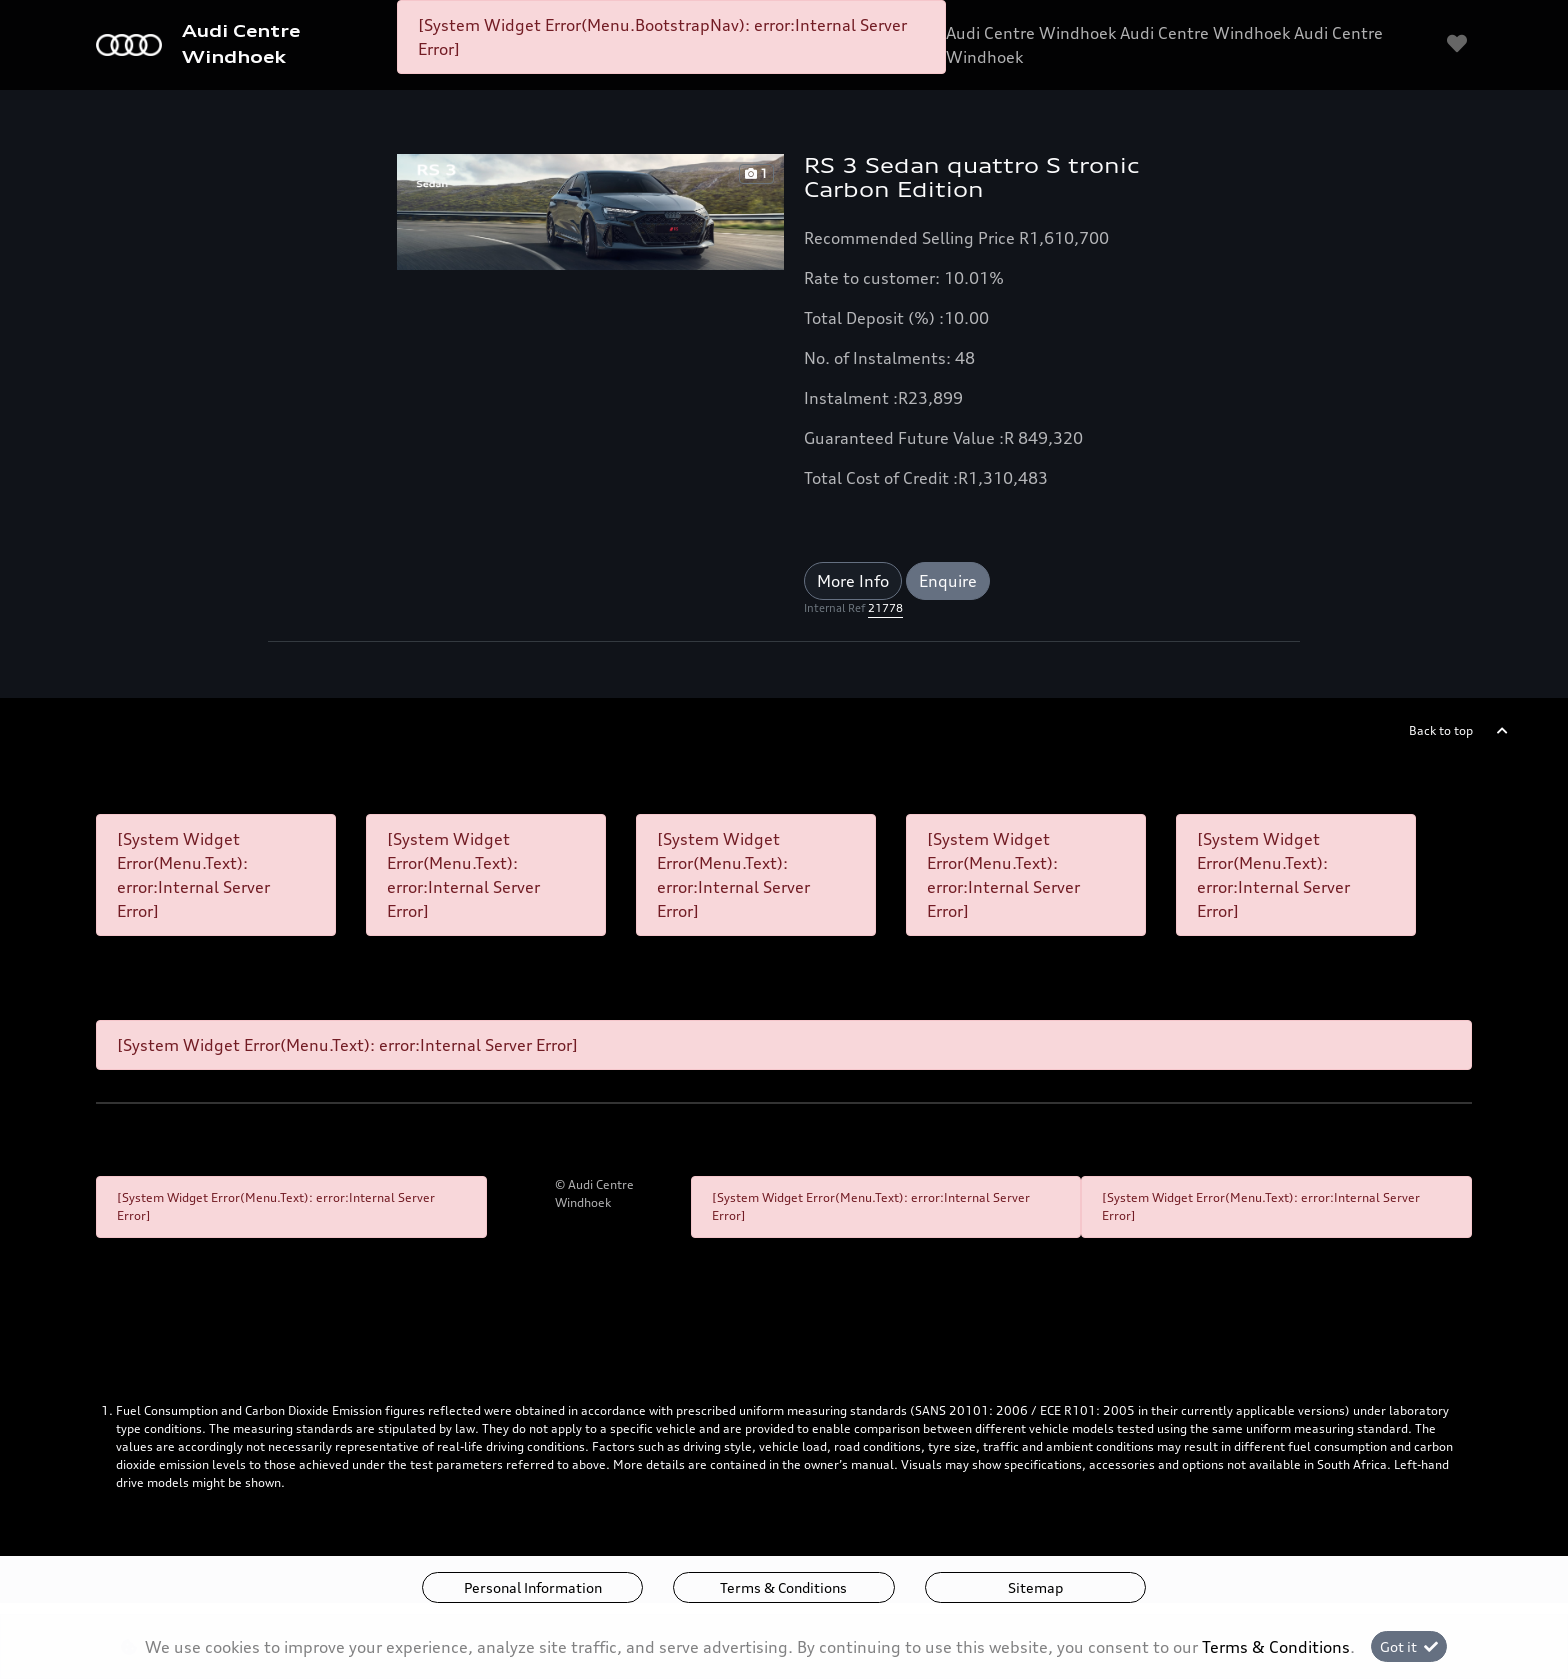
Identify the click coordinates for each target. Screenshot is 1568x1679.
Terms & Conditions (783, 1587)
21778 (885, 608)
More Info (853, 581)
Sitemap (1035, 1587)
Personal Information (533, 1587)
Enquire (948, 581)
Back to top (1441, 730)
